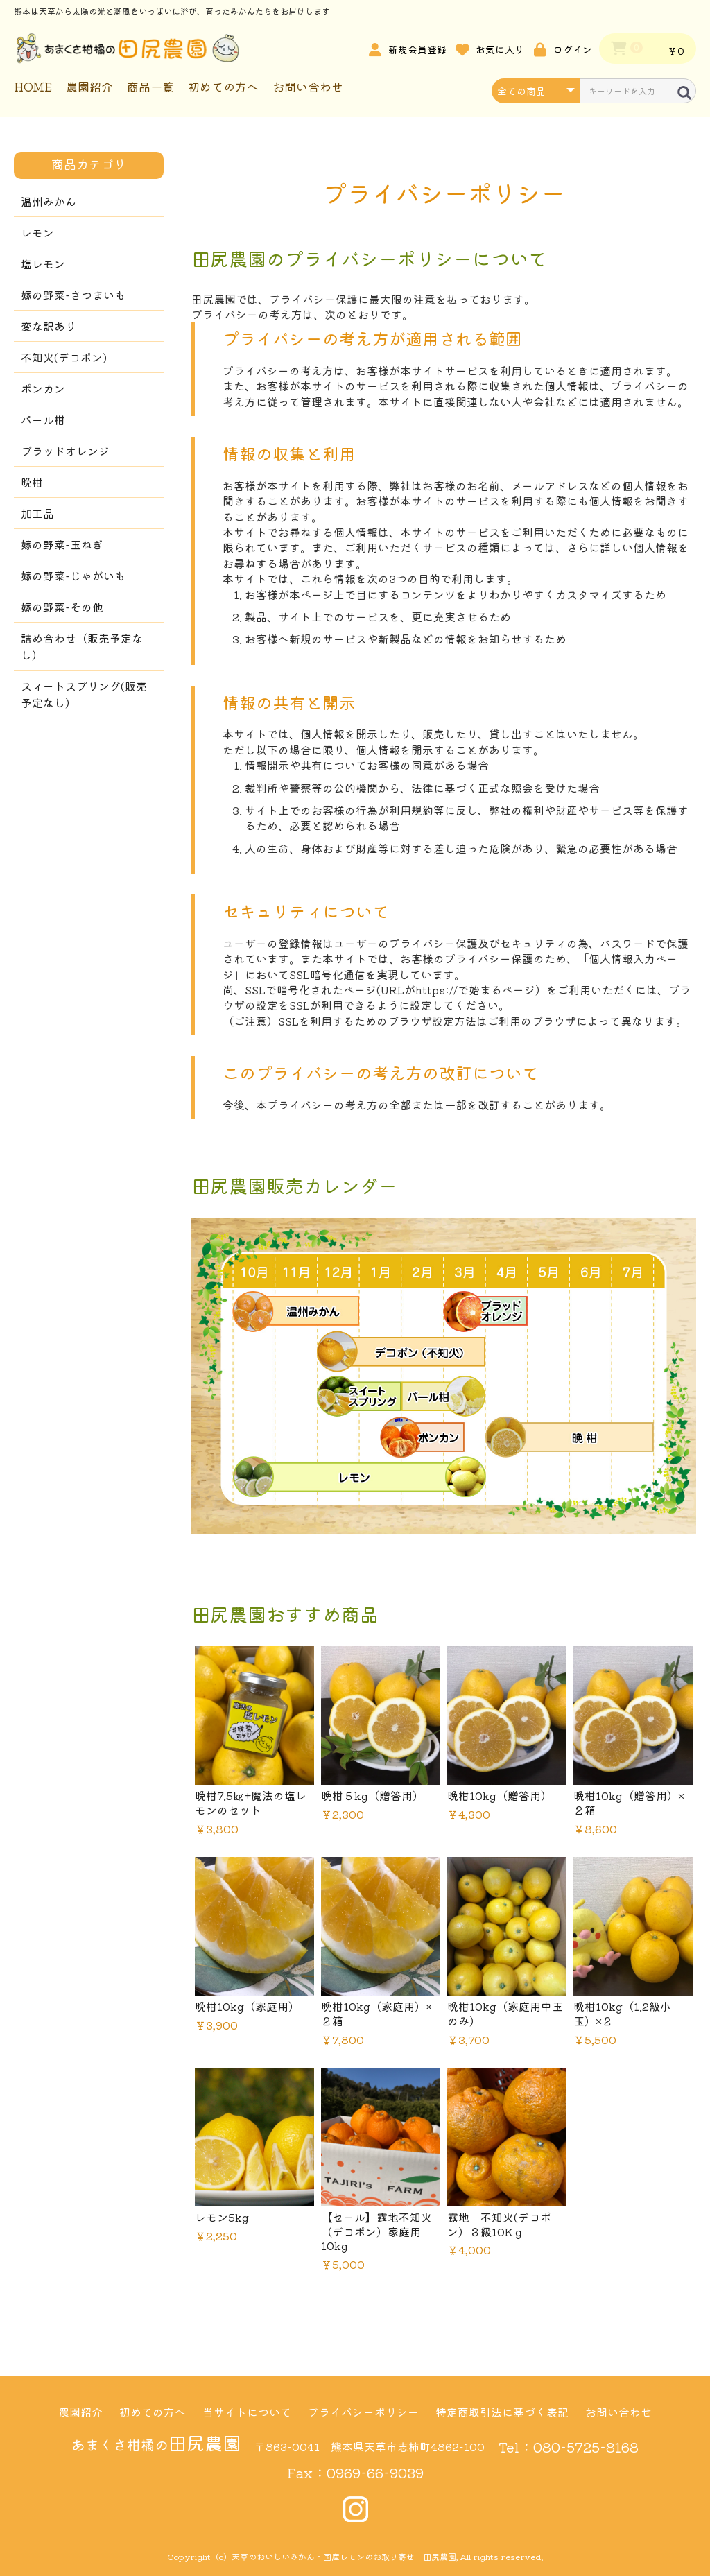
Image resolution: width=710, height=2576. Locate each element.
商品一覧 (150, 86)
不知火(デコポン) (64, 357)
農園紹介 (89, 86)
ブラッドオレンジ (65, 450)
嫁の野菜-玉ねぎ (62, 544)
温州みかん (48, 201)
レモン (37, 232)
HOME (33, 86)
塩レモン (43, 263)
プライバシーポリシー (363, 2411)
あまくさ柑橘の (156, 2445)
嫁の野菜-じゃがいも (73, 575)
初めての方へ (223, 86)
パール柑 (43, 419)
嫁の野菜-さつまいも (73, 294)
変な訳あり (48, 326)
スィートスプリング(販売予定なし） (84, 694)
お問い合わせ (307, 86)
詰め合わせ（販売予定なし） (82, 646)
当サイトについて (246, 2411)
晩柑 (32, 482)
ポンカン (43, 388)
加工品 (37, 513)
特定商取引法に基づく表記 (502, 2411)
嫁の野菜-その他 (62, 606)
